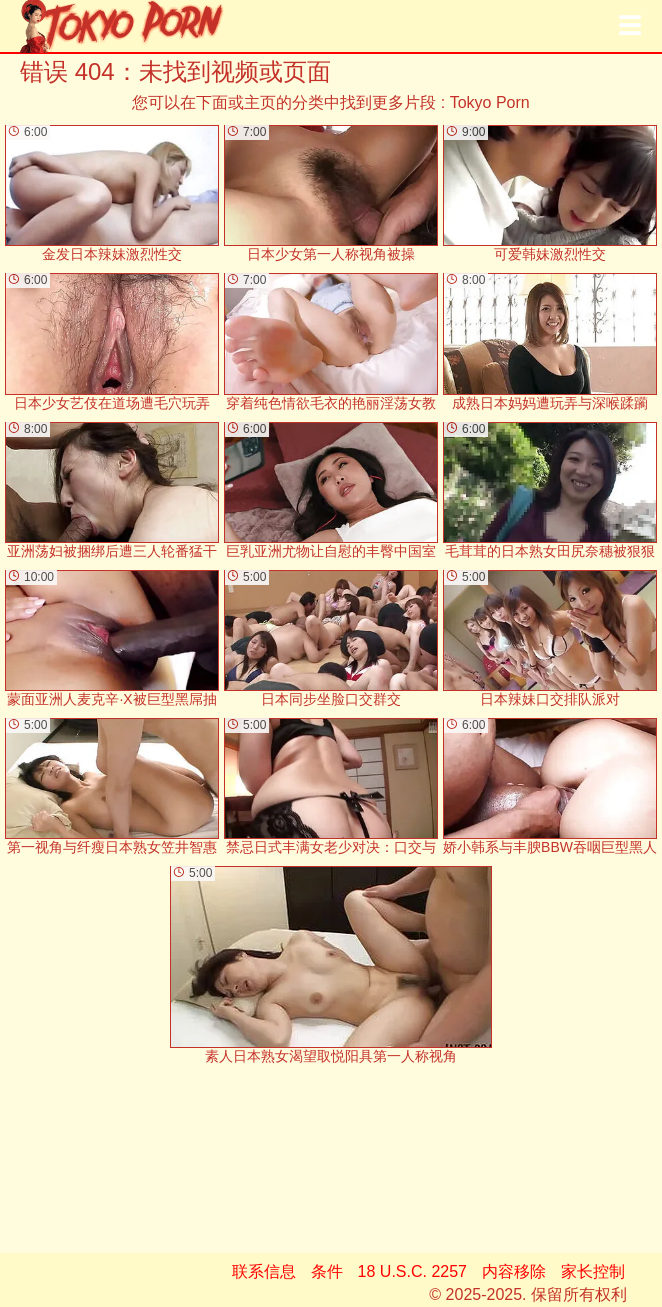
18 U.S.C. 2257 (412, 1271)
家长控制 (593, 1271)
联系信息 (264, 1271)
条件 (327, 1271)
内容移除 (514, 1271)
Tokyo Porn (490, 102)
